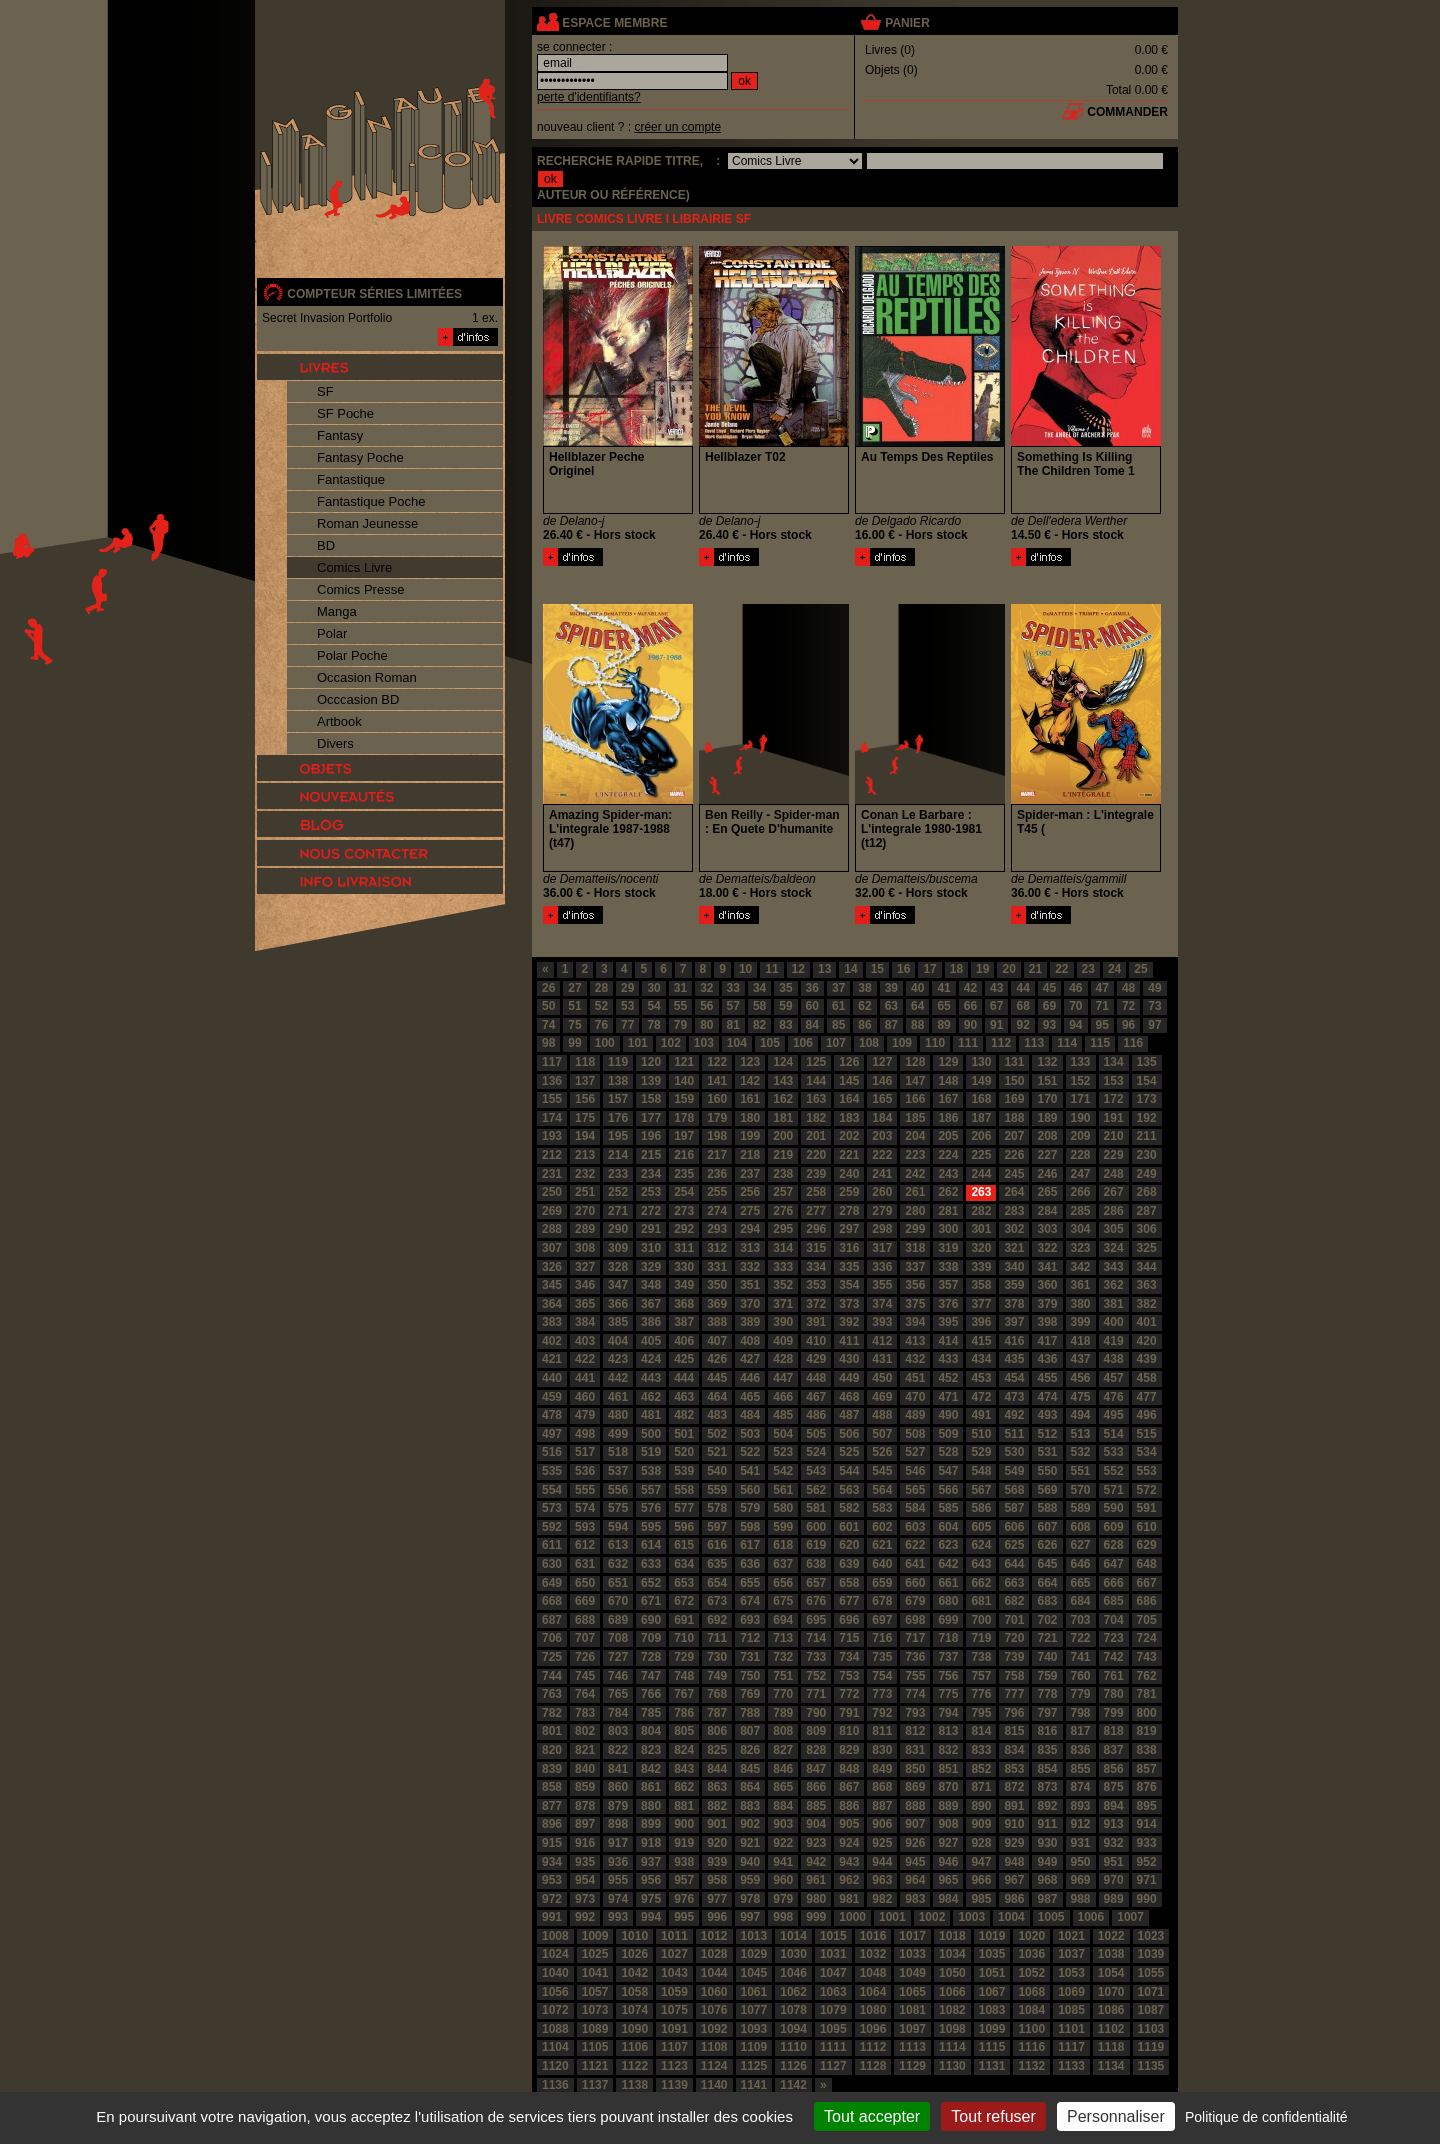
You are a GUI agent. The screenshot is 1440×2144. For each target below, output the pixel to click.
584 (915, 1508)
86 (864, 1025)
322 (1047, 1248)
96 (1128, 1025)
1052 (1031, 1973)
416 (1014, 1341)
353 (816, 1285)
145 (849, 1081)
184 (882, 1118)
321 (1014, 1248)
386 (651, 1322)
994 (651, 1917)
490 (948, 1415)
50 (548, 1006)
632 (618, 1564)
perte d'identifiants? (589, 97)
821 (585, 1750)
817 (1081, 1731)
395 (948, 1322)
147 (915, 1081)
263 (981, 1192)
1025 (595, 1954)
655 (750, 1583)
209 (1081, 1136)
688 (585, 1620)
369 (717, 1304)
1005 (1051, 1917)
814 (981, 1731)
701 (1014, 1620)
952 (1147, 1862)
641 (915, 1564)
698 (915, 1620)
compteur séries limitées (374, 294)
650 (585, 1583)
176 (618, 1118)
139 (651, 1081)
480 (618, 1415)
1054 (1111, 1973)
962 (849, 1880)
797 (1047, 1713)
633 (651, 1564)
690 (651, 1620)
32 (706, 988)
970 (1114, 1880)
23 (1088, 969)
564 (882, 1490)
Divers (335, 743)
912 (1081, 1824)
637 (783, 1564)
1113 (912, 2047)
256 (750, 1192)
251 (585, 1192)
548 (981, 1471)
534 (1147, 1452)
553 (1147, 1471)
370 (750, 1304)
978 (750, 1899)
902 (750, 1824)
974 (618, 1899)
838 (1147, 1750)
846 (783, 1769)
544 (849, 1471)
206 (981, 1136)
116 (1133, 1043)
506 (849, 1434)
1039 (1151, 1954)
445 (717, 1378)
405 (651, 1341)
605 (981, 1527)
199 (750, 1136)
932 (1114, 1843)
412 (882, 1341)
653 (684, 1583)
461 (618, 1397)
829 (849, 1750)
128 (915, 1062)
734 (849, 1657)
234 (651, 1174)
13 (824, 969)
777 (1014, 1694)
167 (948, 1099)
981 (849, 1899)
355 (882, 1285)
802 (585, 1731)
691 (684, 1620)
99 (574, 1043)
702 (1047, 1620)
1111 (833, 2047)
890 (981, 1806)
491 (981, 1415)
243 (948, 1174)
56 (706, 1006)
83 (785, 1025)
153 (1114, 1081)
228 (1081, 1155)
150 (1014, 1081)
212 (552, 1155)
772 (849, 1694)
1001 (892, 1917)
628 (1114, 1545)
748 (684, 1676)
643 (981, 1564)
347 (618, 1285)
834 (1014, 1750)
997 (750, 1917)
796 (1014, 1713)
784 (618, 1713)
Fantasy (340, 435)
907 (915, 1824)
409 (783, 1341)
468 (849, 1397)
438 (1114, 1359)
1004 (1011, 1917)
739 (1014, 1657)
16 (903, 969)
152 (1081, 1081)
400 (1114, 1322)
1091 (674, 2029)
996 (717, 1917)
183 (849, 1118)
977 (717, 1899)
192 (1147, 1118)
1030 (793, 1954)
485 (783, 1415)
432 (915, 1359)
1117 (1071, 2047)
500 (651, 1434)
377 (981, 1304)
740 (1047, 1657)
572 (1147, 1490)
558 (684, 1490)
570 (1081, 1490)
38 (864, 988)
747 (651, 1676)
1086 (1111, 2010)
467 (816, 1397)
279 (882, 1211)
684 (1081, 1601)
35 (785, 988)
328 (618, 1267)
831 (915, 1750)
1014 (793, 1936)
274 (717, 1211)
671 (651, 1601)
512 (1047, 1434)
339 (981, 1267)
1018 (952, 1936)
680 (948, 1601)
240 (849, 1174)
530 (1014, 1452)
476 (1114, 1397)
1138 (634, 2085)
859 (585, 1787)
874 (1081, 1787)
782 (552, 1713)
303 (1047, 1229)
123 (750, 1062)
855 (1081, 1769)
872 (1014, 1787)
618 (783, 1545)
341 (1047, 1267)
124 (783, 1062)
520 (684, 1452)
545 (882, 1471)
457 (1114, 1378)
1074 (634, 2010)
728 (651, 1657)
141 (717, 1081)
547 (948, 1471)
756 (948, 1676)
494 (1081, 1415)
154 (1147, 1081)
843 (684, 1769)
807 (750, 1731)
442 (618, 1378)
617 (750, 1545)
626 (1047, 1545)
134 (1114, 1062)
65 (943, 1006)
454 (1014, 1378)
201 (816, 1136)
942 (816, 1862)
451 (915, 1378)
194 (585, 1136)
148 (948, 1081)
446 (750, 1378)
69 (1049, 1006)
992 (585, 1917)
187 (981, 1118)
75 (574, 1025)
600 (816, 1527)
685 (1114, 1601)
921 (750, 1843)
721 (1047, 1638)
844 (717, 1769)
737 (948, 1657)
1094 (793, 2029)
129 (948, 1062)
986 (1014, 1899)
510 (981, 1434)
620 (849, 1545)
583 (882, 1508)
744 (552, 1676)
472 (981, 1397)
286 (1114, 1211)
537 (618, 1471)
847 (816, 1769)
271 (618, 1211)
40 (917, 988)
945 (915, 1862)
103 (704, 1043)
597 (717, 1527)
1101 (1071, 2029)
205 (948, 1136)
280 (915, 1211)
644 (1014, 1564)
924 (849, 1843)
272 (651, 1211)
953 (552, 1880)
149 (981, 1081)
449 (849, 1378)
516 (552, 1452)
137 (585, 1081)
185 (915, 1118)
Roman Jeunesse (367, 523)
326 (552, 1267)
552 (1114, 1471)
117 (552, 1062)
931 (1081, 1843)
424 (651, 1359)
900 (684, 1824)
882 (717, 1806)
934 (552, 1862)
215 (651, 1155)
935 (585, 1862)
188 (1014, 1118)
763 (552, 1694)
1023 (1151, 1936)
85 (838, 1025)
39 (891, 988)
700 (981, 1620)
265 (1047, 1192)
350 (717, 1285)
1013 (754, 1936)
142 (750, 1081)
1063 (833, 1992)
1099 (992, 2029)
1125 (754, 2066)
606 (1014, 1527)
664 (1047, 1583)
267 (1114, 1192)
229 (1114, 1155)
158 (651, 1099)
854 (1047, 1769)
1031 (833, 1954)
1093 (754, 2029)
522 (750, 1452)
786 (684, 1713)
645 (1047, 1564)
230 (1147, 1155)
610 (1147, 1527)
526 (882, 1452)
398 (1047, 1322)
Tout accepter (872, 2116)
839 (552, 1769)
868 (882, 1787)
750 (750, 1676)
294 (750, 1229)
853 (1014, 1769)
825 (717, 1750)
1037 (1071, 1954)
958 (717, 1880)
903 (783, 1824)
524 (816, 1452)
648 (1147, 1564)
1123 (674, 2066)
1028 (714, 1954)
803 (618, 1731)
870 (948, 1787)
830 (882, 1750)
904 (816, 1824)
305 (1114, 1229)
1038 (1111, 1954)
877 (552, 1806)
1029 (754, 1954)
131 (1014, 1062)
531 (1047, 1452)
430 (849, 1359)
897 (585, 1824)
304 (1081, 1229)
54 (653, 1006)
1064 (873, 1992)
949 (1047, 1862)
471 (948, 1397)
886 (849, 1806)
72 (1128, 1006)
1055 (1151, 1973)
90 (970, 1025)
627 (1081, 1545)
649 (552, 1583)
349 (684, 1285)
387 (684, 1322)
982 (882, 1899)
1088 (555, 2029)
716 (882, 1638)
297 (849, 1229)
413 (915, 1341)
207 (1014, 1136)
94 (1075, 1025)
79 (680, 1025)
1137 (595, 2085)
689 (618, 1620)
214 (618, 1155)
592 (552, 1527)
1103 (1151, 2029)
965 (948, 1880)
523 (783, 1452)
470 (915, 1397)
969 (1081, 1880)
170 (1047, 1099)
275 (750, 1211)
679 (915, 1601)
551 (1081, 1471)
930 (1047, 1843)
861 (651, 1787)
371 (783, 1304)
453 (981, 1378)
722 (1081, 1638)
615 (684, 1545)
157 (618, 1099)
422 (585, 1359)
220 (816, 1155)
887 (882, 1806)
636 (750, 1564)
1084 (1031, 2010)
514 (1114, 1434)
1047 (833, 1973)
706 (552, 1638)
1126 (793, 2066)
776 (981, 1694)
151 (1047, 1081)
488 (882, 1415)
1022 (1111, 1936)
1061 (754, 1992)
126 (849, 1062)
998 (783, 1917)
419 (1114, 1341)
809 (816, 1731)
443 (651, 1378)
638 (816, 1564)
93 (1049, 1025)
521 (717, 1452)
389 (750, 1322)
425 (684, 1359)
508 (915, 1434)
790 (816, 1713)
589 (1081, 1508)
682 (1014, 1601)
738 (981, 1657)
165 (882, 1099)
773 (882, 1694)
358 (981, 1285)
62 (864, 1006)
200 (783, 1136)
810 (849, 1731)
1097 (912, 2029)
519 (651, 1452)
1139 (674, 2085)
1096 (873, 2029)
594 (618, 1527)
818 (1114, 1731)
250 (552, 1192)
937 (651, 1862)
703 (1081, 1620)
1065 (912, 1992)
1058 (634, 1992)
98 (548, 1043)
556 (618, 1490)
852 (981, 1769)
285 (1081, 1211)
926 (915, 1843)
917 (618, 1843)
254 (684, 1192)
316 (849, 1248)
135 (1147, 1062)
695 (816, 1620)
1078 (793, 2010)
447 (783, 1378)
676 (816, 1601)
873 (1047, 1787)
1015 (833, 1936)
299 (915, 1229)
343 (1114, 1267)
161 (750, 1099)
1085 (1071, 2010)
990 (1147, 1899)
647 (1114, 1564)
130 (981, 1062)
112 (1001, 1043)
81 (733, 1025)
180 (750, 1118)
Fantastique (351, 479)
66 (970, 1006)
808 (783, 1731)
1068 (1031, 1992)
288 (552, 1229)
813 (948, 1731)
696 (849, 1620)
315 (816, 1248)
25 (1140, 969)
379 (1047, 1304)
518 (618, 1452)
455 (1047, 1378)
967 (1014, 1880)
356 (915, 1285)
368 (684, 1304)
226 (1014, 1155)
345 (552, 1285)
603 (915, 1527)
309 (618, 1248)
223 (915, 1155)
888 (915, 1806)
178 (684, 1118)
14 (850, 969)
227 (1047, 1155)
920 (717, 1843)
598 (750, 1527)
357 (948, 1285)
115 (1100, 1043)
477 (1147, 1397)
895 (1147, 1806)
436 (1047, 1359)
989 (1114, 1899)
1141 (754, 2085)
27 (574, 988)
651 (618, 1583)
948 (1014, 1862)
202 (849, 1136)
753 (849, 1676)
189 (1047, 1118)
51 (574, 1006)
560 (750, 1490)
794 (948, 1713)
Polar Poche (352, 655)
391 (816, 1322)
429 (816, 1359)
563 (849, 1490)
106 (803, 1043)
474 (1047, 1397)
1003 (971, 1917)
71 (1102, 1006)
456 (1081, 1378)
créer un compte (677, 127)
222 (882, 1155)
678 (882, 1601)
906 (882, 1824)
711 (717, 1638)
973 (585, 1899)
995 (684, 1917)
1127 (833, 2066)
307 (552, 1248)
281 (948, 1211)
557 (651, 1490)
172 (1114, 1099)
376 (948, 1304)
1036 (1031, 1954)
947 (981, 1862)
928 (981, 1843)
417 (1047, 1341)
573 (552, 1508)
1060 (714, 1992)
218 (750, 1155)
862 (684, 1787)
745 (585, 1676)
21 (1035, 969)
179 (717, 1118)
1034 (952, 1954)
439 (1147, 1359)
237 (750, 1174)
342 (1081, 1267)
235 (684, 1174)
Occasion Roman (367, 677)
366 (618, 1304)
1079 (833, 2010)
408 (750, 1341)
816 (1047, 1731)
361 (1081, 1285)
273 (684, 1211)
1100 (1031, 2029)
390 (783, 1322)
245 (1014, 1174)
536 (585, 1471)
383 (552, 1322)
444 (684, 1378)
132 (1047, 1062)
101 (638, 1043)
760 (1081, 1676)
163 (816, 1099)
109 (902, 1043)
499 (618, 1434)
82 (759, 1025)
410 (816, 1341)
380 (1081, 1304)
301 (981, 1229)
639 (849, 1564)
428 (783, 1359)
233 (618, 1174)
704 (1114, 1620)
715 (849, 1638)
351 (750, 1285)
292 (684, 1229)
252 (618, 1192)
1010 (634, 1936)
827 (783, 1750)
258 (816, 1192)
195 (618, 1136)
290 (618, 1229)
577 (684, 1508)
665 (1081, 1583)
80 (706, 1025)
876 (1147, 1787)
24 (1114, 969)
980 (816, 1899)
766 (651, 1694)
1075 (674, 2010)
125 (816, 1062)
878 (585, 1806)
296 (816, 1229)
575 (618, 1508)
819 (1147, 1731)
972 (552, 1899)
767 (684, 1694)
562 (816, 1490)
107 (836, 1043)
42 (970, 988)
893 (1081, 1806)
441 (585, 1378)
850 (915, 1769)
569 (1047, 1490)
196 (651, 1136)
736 (915, 1657)
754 (882, 1676)
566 (948, 1490)
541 (750, 1471)
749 (717, 1676)
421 (552, 1359)
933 (1147, 1843)
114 (1067, 1043)
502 (717, 1434)
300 (948, 1229)
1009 (595, 1936)
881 (684, 1806)
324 (1114, 1248)
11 (771, 969)
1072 (555, 2010)
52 (601, 1006)
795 (981, 1713)
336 (882, 1267)
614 (651, 1545)
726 (585, 1657)
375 (915, 1304)
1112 (873, 2047)
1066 (952, 1992)
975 (651, 1899)
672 (684, 1601)
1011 (674, 1936)
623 (948, 1545)
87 (891, 1025)
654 (717, 1583)
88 (917, 1025)
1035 (992, 1954)
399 (1081, 1322)
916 (585, 1843)
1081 (912, 2010)
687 (552, 1620)
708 (618, 1638)
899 (651, 1824)
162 (783, 1099)
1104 (555, 2047)
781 (1147, 1694)
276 (783, 1211)
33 (733, 988)
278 (849, 1211)
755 (915, 1676)
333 (783, 1267)
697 (882, 1620)
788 (750, 1713)
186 (948, 1118)
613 (618, 1545)
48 (1128, 988)
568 (1014, 1490)
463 (684, 1397)
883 (750, 1806)
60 (812, 1006)
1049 (912, 1973)
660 (915, 1583)
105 (770, 1043)
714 (816, 1638)
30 (653, 988)
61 (838, 1006)
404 (618, 1341)
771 (816, 1694)
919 (684, 1843)
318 (915, 1248)
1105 (595, 2047)
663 (1014, 1583)
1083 (992, 2010)
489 (915, 1415)
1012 (714, 1936)
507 (882, 1434)
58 (759, 1006)
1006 (1091, 1917)
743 (1147, 1657)
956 (651, 1880)
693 (750, 1620)
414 (948, 1341)
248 (1114, 1174)
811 (882, 1731)
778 (1047, 1694)
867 (849, 1787)
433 (948, 1359)
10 (745, 969)
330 (684, 1267)
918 (651, 1843)
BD (326, 545)
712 (750, 1638)
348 (651, 1285)
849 (882, 1769)
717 (915, 1638)
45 (1049, 988)
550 (1047, 1471)
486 (816, 1415)
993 (618, 1917)
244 (981, 1174)
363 (1147, 1285)
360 (1047, 1285)
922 (783, 1843)
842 (651, 1769)
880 (651, 1806)
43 (996, 988)
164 (849, 1099)
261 (915, 1192)
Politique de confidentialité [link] (1266, 2117)
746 (618, 1676)
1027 (674, 1954)
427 (750, 1359)
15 (877, 969)
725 (552, 1657)
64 (917, 1006)
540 (717, 1471)
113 (1034, 1043)
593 (585, 1527)
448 (816, 1378)
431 (882, 1359)
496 (1147, 1415)
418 (1081, 1341)
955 (618, 1880)
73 (1154, 1006)
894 (1114, 1806)
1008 (555, 1936)
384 (585, 1322)
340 (1014, 1267)
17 (929, 969)
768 (717, 1694)
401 (1147, 1322)
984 (948, 1899)
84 (812, 1025)
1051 (992, 1973)
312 (717, 1248)
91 (996, 1025)
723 (1114, 1638)
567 (981, 1490)
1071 (1151, 1992)
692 (717, 1620)
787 (717, 1713)
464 (717, 1397)
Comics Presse (360, 589)
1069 (1071, 1992)
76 (601, 1025)
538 (651, 1471)
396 (981, 1322)
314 (783, 1248)
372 (816, 1304)
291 (651, 1229)
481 (651, 1415)
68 (1022, 1006)
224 (948, 1155)
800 (1147, 1713)
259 (849, 1192)
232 (585, 1174)
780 (1114, 1694)
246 (1047, 1174)
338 (948, 1267)
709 (651, 1638)
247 (1081, 1174)
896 (552, 1824)
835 (1047, 1750)
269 (552, 1211)
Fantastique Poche (371, 501)
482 (684, 1415)
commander (1127, 112)
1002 (932, 1917)
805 (684, 1731)
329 (651, 1267)
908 (948, 1824)
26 (548, 988)
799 (1114, 1713)
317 (882, 1248)
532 (1081, 1452)
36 (812, 988)
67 (996, 1006)
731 (750, 1657)
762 (1147, 1676)
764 (585, 1694)
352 (783, 1285)
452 (948, 1378)
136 (552, 1081)
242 (915, 1174)
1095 (833, 2029)
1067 (992, 1992)
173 (1147, 1099)
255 (717, 1192)
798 (1081, 1713)
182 (816, 1118)
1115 (992, 2047)
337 (915, 1267)
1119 (1151, 2047)
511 (1014, 1434)
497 (552, 1434)
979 (783, 1899)
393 (882, 1322)
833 (981, 1750)
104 (737, 1043)
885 (816, 1806)
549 (1014, 1471)
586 (981, 1508)
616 (717, 1545)
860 (618, 1787)
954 (585, 1880)
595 (651, 1527)
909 (981, 1824)
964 (915, 1880)
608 (1081, 1527)
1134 (1111, 2066)
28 (601, 988)
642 (948, 1564)
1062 (793, 1992)
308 (585, 1248)
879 (618, 1806)
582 (849, 1508)
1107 (674, 2047)
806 (717, 1731)
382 (1147, 1304)
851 (948, 1769)
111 (968, 1043)
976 (684, 1899)
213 (585, 1155)
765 (618, 1694)
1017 (912, 1936)
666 (1114, 1583)
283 (1014, 1211)
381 (1114, 1304)
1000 (852, 1917)
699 (948, 1620)
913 (1114, 1824)
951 (1114, 1862)
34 (759, 988)
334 (816, 1267)
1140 (714, 2085)
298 (882, 1229)
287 (1147, 1211)
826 (750, 1750)
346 (585, 1285)
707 (585, 1638)
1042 (634, 1973)
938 (684, 1862)
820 (552, 1750)
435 (1014, 1359)
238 (783, 1174)
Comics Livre (354, 567)
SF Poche (345, 413)
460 (585, 1397)
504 (783, 1434)
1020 (1031, 1936)
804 (651, 1731)
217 (717, 1155)
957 (684, 1880)
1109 (754, 2047)
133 (1081, 1062)
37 (838, 988)
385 (618, 1322)
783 (585, 1713)
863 (717, 1787)
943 (849, 1862)
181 (783, 1118)
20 (1008, 969)
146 (882, 1081)
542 (783, 1471)
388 (717, 1322)
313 (750, 1248)
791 (849, 1713)
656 (783, 1583)
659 (882, 1583)
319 (948, 1248)
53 (627, 1006)
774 (915, 1694)
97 (1154, 1025)
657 (816, 1583)
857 (1147, 1769)
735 (882, 1657)
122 (717, 1062)
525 (849, 1452)
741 (1081, 1657)
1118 (1111, 2047)
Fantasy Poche (360, 457)
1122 (634, 2066)
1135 (1151, 2066)
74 (548, 1025)
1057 (595, 1992)
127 (882, 1062)
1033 (912, 1954)
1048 (873, 1973)
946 (948, 1862)
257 (783, 1192)
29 (627, 988)
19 (982, 969)
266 (1081, 1192)
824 (684, 1750)
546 (915, 1471)
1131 (992, 2066)
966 (981, 1880)
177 (651, 1118)
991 (552, 1917)
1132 (1031, 2066)
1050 (952, 1973)
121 (684, 1062)
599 (783, 1527)
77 (627, 1025)
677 (849, 1601)
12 (798, 969)
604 (948, 1527)
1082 (952, 2010)
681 (981, 1601)
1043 (674, 1973)
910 (1014, 1824)
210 (1114, 1136)
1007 (1130, 1917)
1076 (714, 2010)
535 (552, 1471)
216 (684, 1155)
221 (849, 1155)
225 (981, 1155)
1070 (1111, 1992)
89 (943, 1025)
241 (882, 1174)
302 (1014, 1229)
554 (552, 1490)
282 (981, 1211)
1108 (714, 2047)
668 (552, 1601)
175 (585, 1118)
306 (1147, 1229)
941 (783, 1862)
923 (816, 1843)
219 (783, 1155)
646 (1081, 1564)
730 (717, 1657)
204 (915, 1136)
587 (1014, 1508)
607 (1047, 1527)
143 (783, 1081)
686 (1147, 1601)
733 (816, 1657)
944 (882, 1862)
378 (1014, 1304)
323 (1081, 1248)
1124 (714, 2066)
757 (981, 1676)
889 (948, 1806)
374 (882, 1304)
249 (1147, 1174)
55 (680, 1006)
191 (1114, 1118)
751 (783, 1676)
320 (981, 1248)
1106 (634, 2047)
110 (935, 1043)
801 (552, 1731)
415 (981, 1341)
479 (585, 1415)
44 (1022, 988)
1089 (595, 2029)
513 (1081, 1434)
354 (849, 1285)
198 (717, 1136)
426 (717, 1359)
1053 (1071, 1973)
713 (783, 1638)
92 (1022, 1025)
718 (948, 1638)
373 (849, 1304)
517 (585, 1452)
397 (1014, 1322)
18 (956, 969)
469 (882, 1397)
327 (585, 1267)
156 (585, 1099)
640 (882, 1564)
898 (618, 1824)
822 (618, 1750)
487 (849, 1415)
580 (783, 1508)
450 (882, 1378)
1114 (952, 2047)
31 (680, 988)
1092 (714, 2029)
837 (1114, 1750)
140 (684, 1081)
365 (585, 1304)
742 (1114, 1657)
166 (915, 1099)
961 (816, 1880)
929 (1014, 1843)
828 (816, 1750)
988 (1081, 1899)
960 (783, 1880)
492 (1014, 1415)
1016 (873, 1936)
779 (1081, 1694)
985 (981, 1899)
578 (717, 1508)
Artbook (339, 721)
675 (783, 1601)
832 (948, 1750)
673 (717, 1601)
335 (849, 1267)
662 (981, 1583)
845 (750, 1769)
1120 (555, 2066)
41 (943, 988)
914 (1147, 1824)
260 (882, 1192)
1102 (1111, 2029)
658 (849, 1583)
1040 (555, 1973)
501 (684, 1434)
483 (717, 1415)
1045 (754, 1973)
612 (585, 1545)
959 (750, 1880)
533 (1114, 1452)
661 (948, 1583)
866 (816, 1787)
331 (717, 1267)
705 (1147, 1620)
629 (1147, 1545)
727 (618, 1657)
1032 (873, 1954)
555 (585, 1490)
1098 (952, 2029)
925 (882, 1843)
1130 (952, 2066)
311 (684, 1248)
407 (717, 1341)
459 (552, 1397)
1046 (793, 1973)
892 (1047, 1806)
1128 (873, 2066)
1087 (1151, 2010)
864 (750, 1787)
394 (915, 1322)
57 (733, 1006)
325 (1147, 1248)
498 (585, 1434)
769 (750, 1694)
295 (783, 1229)
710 (684, 1638)
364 (552, 1304)
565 (915, 1490)
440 (552, 1378)
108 (869, 1043)
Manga (337, 611)
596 (684, 1527)
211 (1147, 1136)
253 (651, 1192)
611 (552, 1545)
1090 (634, 2029)
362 (1114, 1285)
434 (981, 1359)
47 (1102, 988)
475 (1081, 1397)
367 (651, 1304)
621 (882, 1545)
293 (717, 1229)
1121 (595, 2066)
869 (915, 1787)
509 (948, 1434)
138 (618, 1081)
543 (816, 1471)
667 (1147, 1583)
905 (849, 1824)
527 (915, 1452)
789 (783, 1713)
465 (750, 1397)
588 (1047, 1508)
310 (651, 1248)
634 (684, 1564)
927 (948, 1843)
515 (1147, 1434)
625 (1014, 1545)
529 (981, 1452)
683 (1047, 1601)
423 (618, 1359)
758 (1014, 1676)
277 (816, 1211)
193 (552, 1136)
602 (882, 1527)
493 (1047, 1415)
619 (816, 1545)
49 (1154, 988)
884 (783, 1806)
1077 (754, 2010)
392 (849, 1322)
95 (1102, 1025)
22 (1061, 969)
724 (1147, 1638)
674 (750, 1601)
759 (1047, 1676)
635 (717, 1564)
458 (1147, 1378)
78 (653, 1025)
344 (1147, 1267)
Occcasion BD (358, 699)
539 (684, 1471)
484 (750, 1415)
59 (785, 1006)
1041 (595, 1973)
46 (1075, 988)
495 (1114, 1415)
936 (618, 1862)
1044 (714, 1973)
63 (891, 1006)
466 (783, 1397)
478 (552, 1415)
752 (816, 1676)
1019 (992, 1936)
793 (915, 1713)
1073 (595, 2010)
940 (750, 1862)
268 (1147, 1192)
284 (1047, 1211)
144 (816, 1081)
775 (948, 1694)
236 (717, 1174)
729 (684, 1657)
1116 (1031, 2047)
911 (1047, 1824)
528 (948, 1452)
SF (325, 391)
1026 (634, 1954)
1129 (912, 2066)
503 (750, 1434)
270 (585, 1211)
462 (651, 1397)
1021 (1071, 1936)
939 (717, 1862)
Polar (332, 633)
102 (671, 1043)
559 (717, 1490)
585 (948, 1508)
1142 (793, 2085)
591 (1147, 1508)
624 (981, 1545)
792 (882, 1713)
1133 (1071, 2066)
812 (915, 1731)
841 (618, 1769)
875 (1114, 1787)
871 (981, 1787)
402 (552, 1341)
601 (849, 1527)
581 (816, 1508)
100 (605, 1043)
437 (1081, 1359)
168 (981, 1099)
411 (849, 1341)
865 (783, 1787)
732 (783, 1657)
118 (585, 1062)
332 (750, 1267)
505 (816, 1434)
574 (585, 1508)
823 (651, 1750)
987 (1047, 1899)
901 (717, 1824)
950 (1081, 1862)
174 (552, 1118)
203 (882, 1136)
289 (585, 1229)
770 (783, 1694)
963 (882, 1880)
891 (1014, 1806)
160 (717, 1099)
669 (585, 1601)
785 (651, 1713)
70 (1075, 1006)
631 (585, 1564)
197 (684, 1136)
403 (585, 1341)
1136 (555, 2085)
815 (1014, 1731)
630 (552, 1564)
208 (1047, 1136)
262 (948, 1192)
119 (618, 1062)
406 (684, 1341)
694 (783, 1620)
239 (816, 1174)
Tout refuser (993, 2116)
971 (1147, 1880)
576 (651, 1508)
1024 (555, 1954)
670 (618, 1601)
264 (1014, 1192)
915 (552, 1843)
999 (816, 1917)
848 (849, 1769)
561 (783, 1490)
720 (1014, 1638)
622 (915, 1545)
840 (585, 1769)
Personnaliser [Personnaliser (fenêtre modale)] (1116, 2116)
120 (651, 1062)
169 (1014, 1099)
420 (1147, 1341)
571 (1114, 1490)
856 (1114, 1769)
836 (1081, 1750)
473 (1014, 1397)
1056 (555, 1992)
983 (915, 1899)
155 (552, 1099)
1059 (674, 1992)
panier (907, 23)
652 (651, 1583)
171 (1081, 1099)
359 (1014, 1285)
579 (750, 1508)
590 (1114, 1508)
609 (1114, 1527)
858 (552, 1787)
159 (684, 1099)
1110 (793, 2047)
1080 (873, 2010)
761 (1114, 1676)
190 (1081, 1118)
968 (1047, 1880)
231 (552, 1174)
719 (981, 1638)
